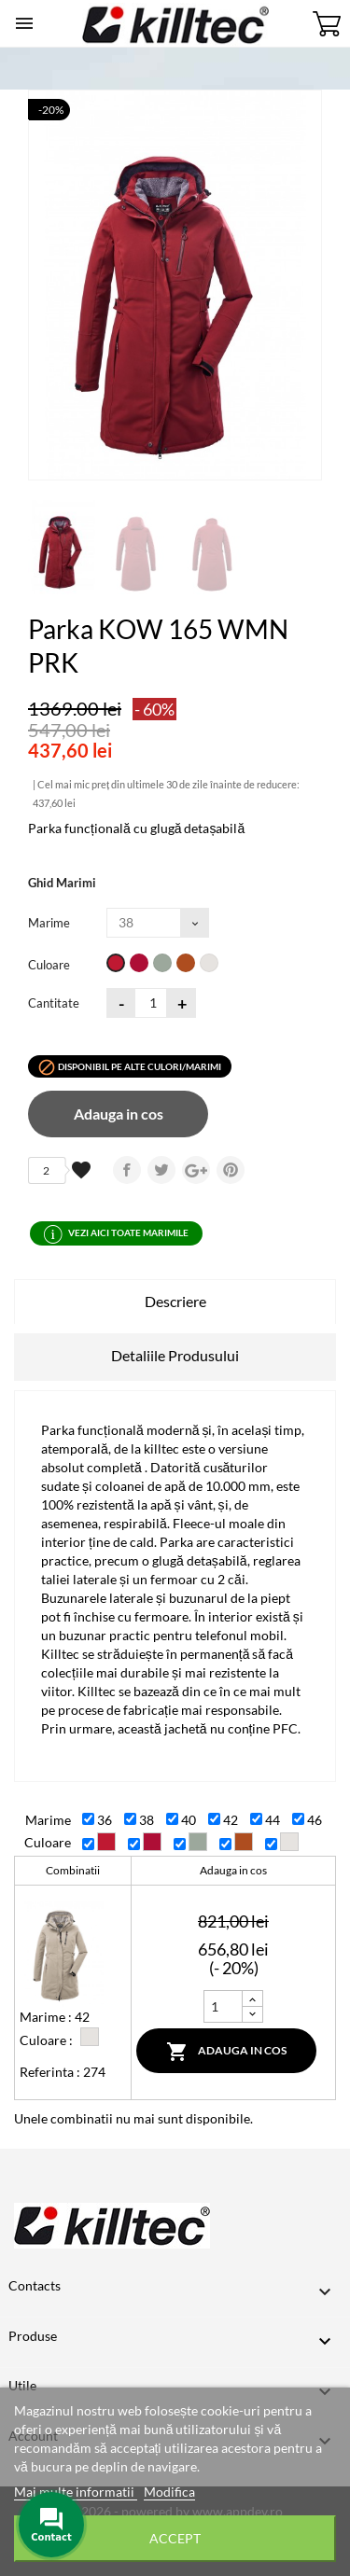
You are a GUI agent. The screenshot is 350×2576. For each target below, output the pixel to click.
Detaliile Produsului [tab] (175, 1355)
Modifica (169, 2491)
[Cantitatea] (150, 1003)
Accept (175, 2538)
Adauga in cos (118, 1113)
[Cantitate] (223, 2006)
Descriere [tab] (175, 1301)
